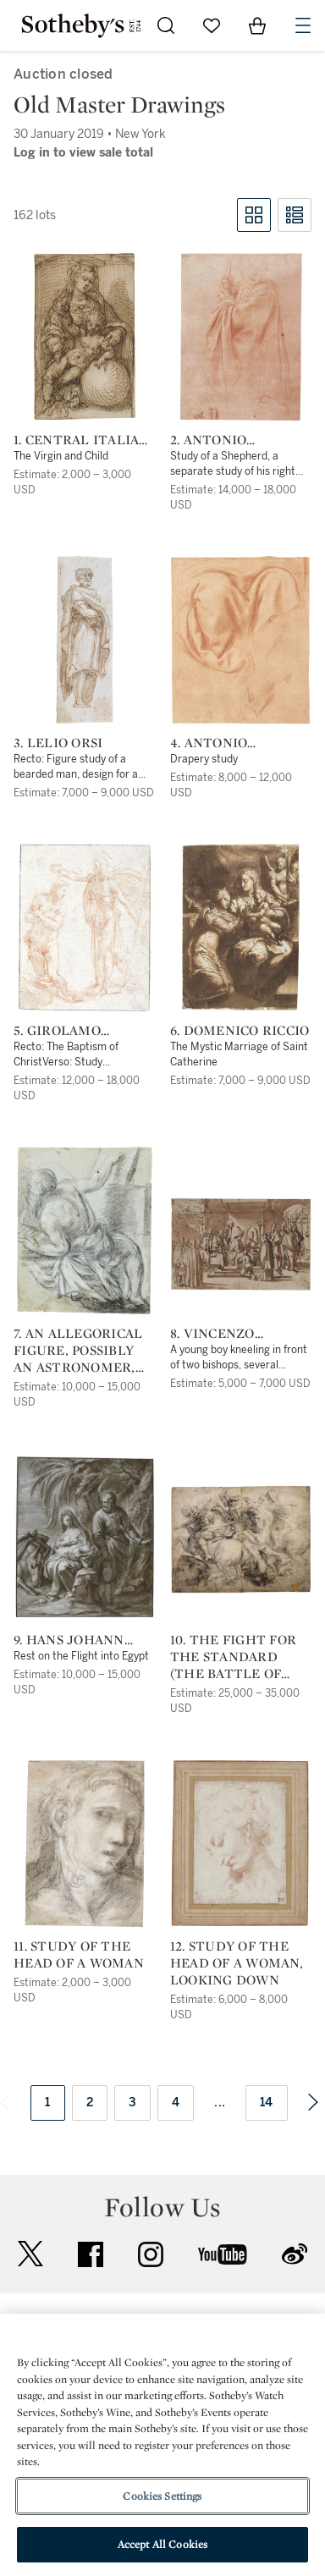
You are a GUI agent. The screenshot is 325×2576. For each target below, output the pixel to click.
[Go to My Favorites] (211, 25)
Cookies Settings (162, 2496)
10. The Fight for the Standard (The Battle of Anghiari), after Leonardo (233, 1657)
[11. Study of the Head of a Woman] (85, 1843)
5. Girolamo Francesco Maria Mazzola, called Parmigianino (77, 1030)
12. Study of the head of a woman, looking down (236, 1963)
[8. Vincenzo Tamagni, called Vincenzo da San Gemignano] (240, 1244)
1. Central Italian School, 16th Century (82, 440)
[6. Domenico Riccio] (240, 927)
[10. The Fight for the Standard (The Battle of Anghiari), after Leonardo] (240, 1539)
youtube (222, 2254)
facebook (90, 2254)
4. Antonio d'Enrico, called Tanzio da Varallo (240, 743)
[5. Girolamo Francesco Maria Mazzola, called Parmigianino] (84, 927)
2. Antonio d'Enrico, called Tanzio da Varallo (240, 440)
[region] (162, 2445)
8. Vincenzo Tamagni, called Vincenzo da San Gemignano (233, 1333)
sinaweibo (294, 2254)
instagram (150, 2254)
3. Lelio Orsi (58, 743)
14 (266, 2102)
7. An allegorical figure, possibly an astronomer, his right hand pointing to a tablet (78, 1350)
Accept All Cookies (162, 2544)
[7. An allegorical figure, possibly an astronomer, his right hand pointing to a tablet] (84, 1230)
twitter (30, 2254)
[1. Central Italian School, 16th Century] (84, 336)
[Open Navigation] (303, 25)
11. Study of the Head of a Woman (79, 1955)
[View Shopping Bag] (257, 25)
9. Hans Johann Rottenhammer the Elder (74, 1640)
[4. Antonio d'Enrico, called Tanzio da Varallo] (240, 639)
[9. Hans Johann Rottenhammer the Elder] (84, 1536)
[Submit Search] (165, 25)
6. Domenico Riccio (240, 1030)
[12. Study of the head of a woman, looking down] (240, 1843)
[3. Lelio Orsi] (84, 639)
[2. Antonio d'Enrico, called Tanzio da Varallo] (240, 336)
